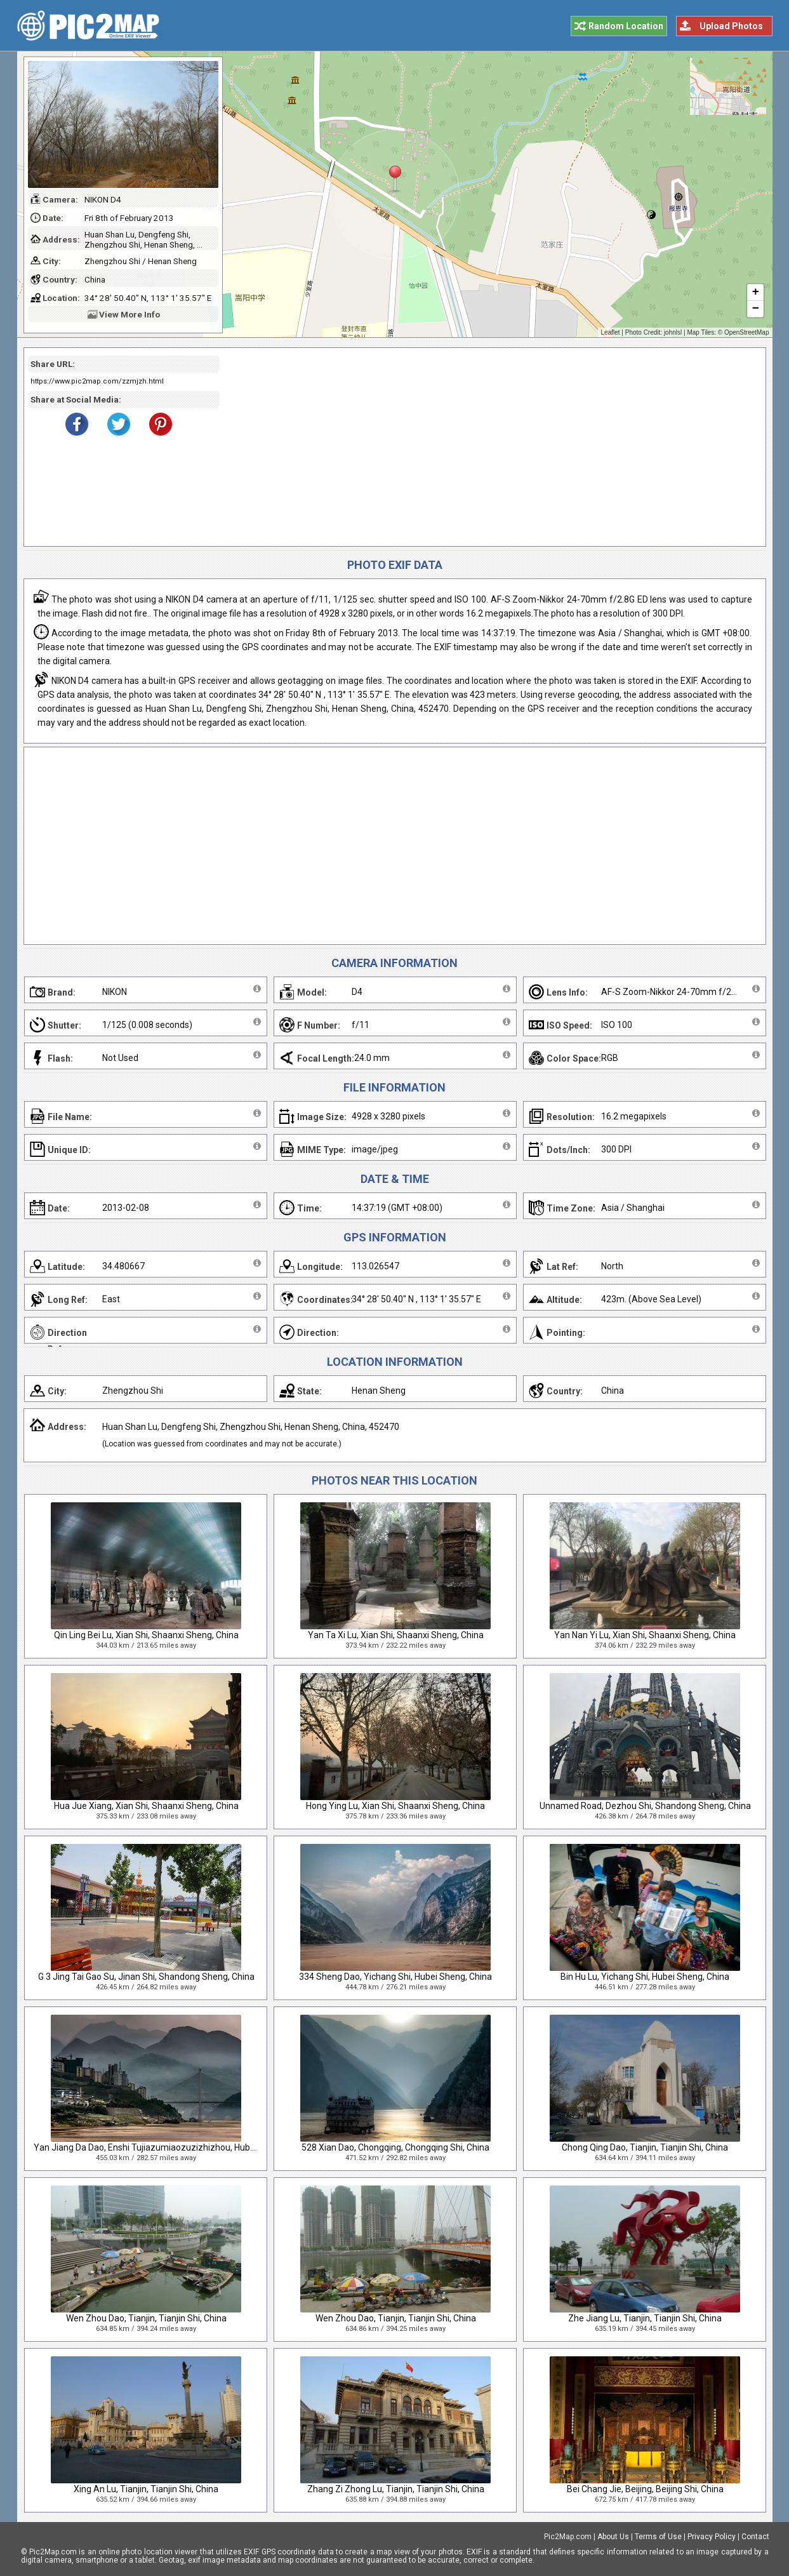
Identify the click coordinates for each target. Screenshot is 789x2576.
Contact (755, 2536)
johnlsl (673, 332)
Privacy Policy (711, 2536)
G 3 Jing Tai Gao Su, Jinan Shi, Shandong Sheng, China (146, 1977)
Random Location (625, 26)
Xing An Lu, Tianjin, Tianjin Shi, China (146, 2489)
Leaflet (610, 332)
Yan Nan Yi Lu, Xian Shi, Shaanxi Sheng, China (645, 1635)
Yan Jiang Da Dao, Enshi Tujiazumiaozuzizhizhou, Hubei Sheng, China (173, 2147)
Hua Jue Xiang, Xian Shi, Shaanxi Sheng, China (146, 1806)
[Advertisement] (488, 447)
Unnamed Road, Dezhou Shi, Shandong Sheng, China (645, 1806)
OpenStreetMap (746, 332)
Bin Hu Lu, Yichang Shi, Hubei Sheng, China (644, 1977)
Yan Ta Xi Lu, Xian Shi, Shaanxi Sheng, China (396, 1635)
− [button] (755, 309)
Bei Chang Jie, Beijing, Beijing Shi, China (645, 2489)
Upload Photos (731, 26)
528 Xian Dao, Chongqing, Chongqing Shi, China (395, 2147)
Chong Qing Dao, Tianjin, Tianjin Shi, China (645, 2147)
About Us (613, 2536)
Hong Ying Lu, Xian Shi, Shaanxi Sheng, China (395, 1806)
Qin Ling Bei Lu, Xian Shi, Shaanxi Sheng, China (146, 1635)
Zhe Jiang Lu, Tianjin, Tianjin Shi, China (645, 2318)
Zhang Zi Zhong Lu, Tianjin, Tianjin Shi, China (395, 2489)
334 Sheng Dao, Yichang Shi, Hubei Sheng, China (395, 1977)
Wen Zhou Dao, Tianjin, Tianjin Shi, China (146, 2318)
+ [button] (755, 292)
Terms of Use (658, 2536)
